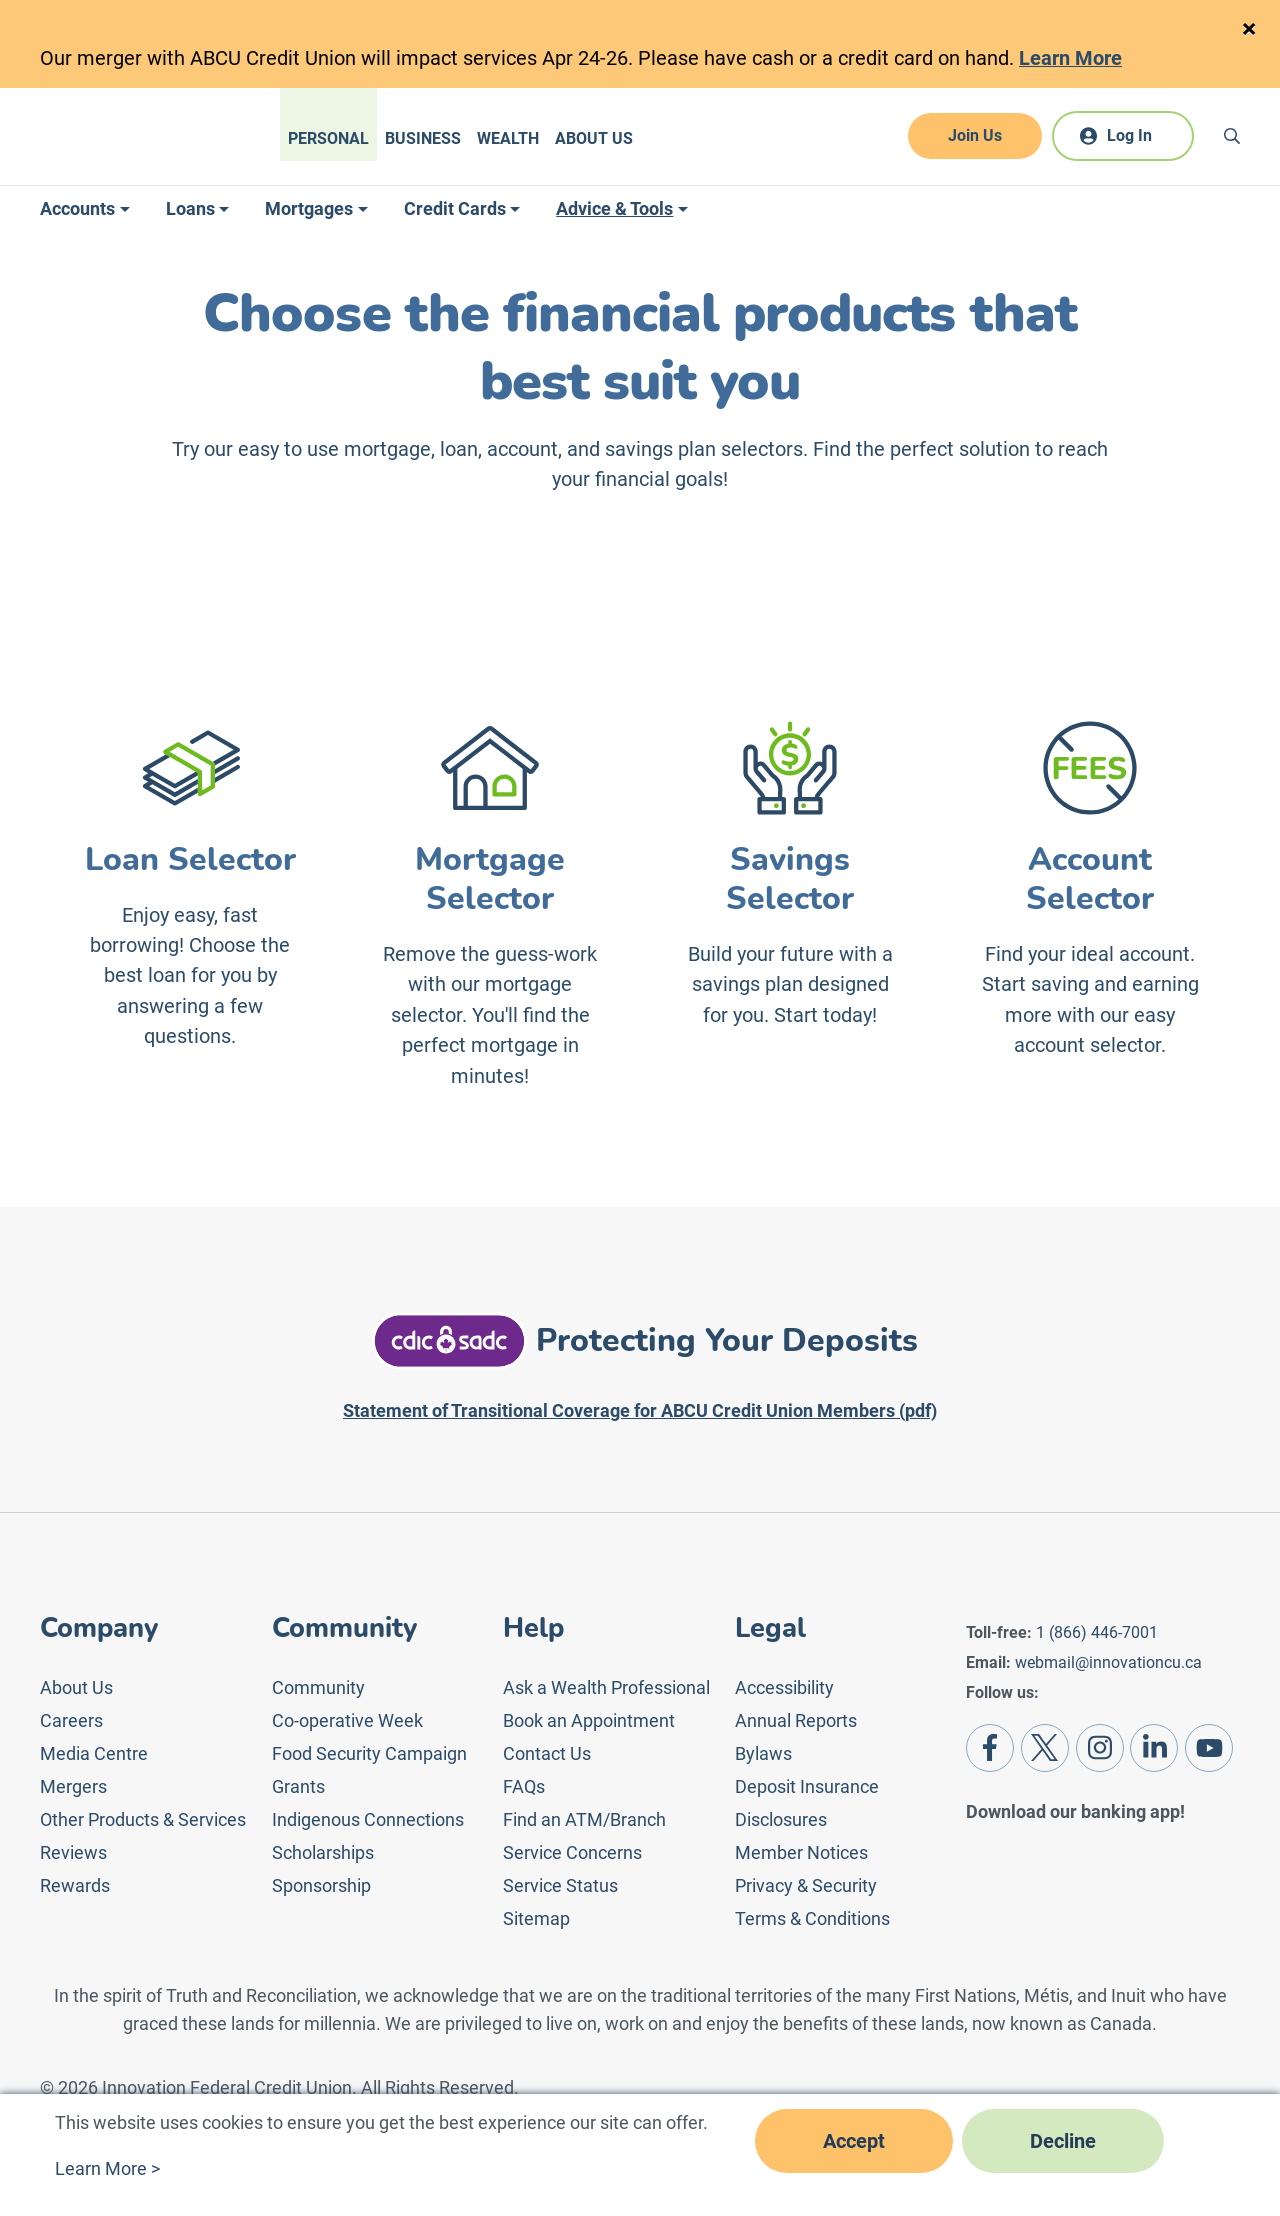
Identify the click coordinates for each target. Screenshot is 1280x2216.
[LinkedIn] (1154, 1748)
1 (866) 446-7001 (1097, 1632)
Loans (190, 208)
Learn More (1070, 58)
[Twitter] (1045, 1748)
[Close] (1248, 29)
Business (423, 138)
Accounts (77, 208)
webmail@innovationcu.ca (1108, 1662)
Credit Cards (455, 208)
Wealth (508, 138)
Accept (854, 2141)
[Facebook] (990, 1748)
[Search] (1232, 136)
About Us (594, 138)
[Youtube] (1209, 1748)
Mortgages (309, 208)
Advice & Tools (614, 208)
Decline (1063, 2141)
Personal (328, 138)
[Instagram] (1100, 1748)
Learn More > (107, 2168)
